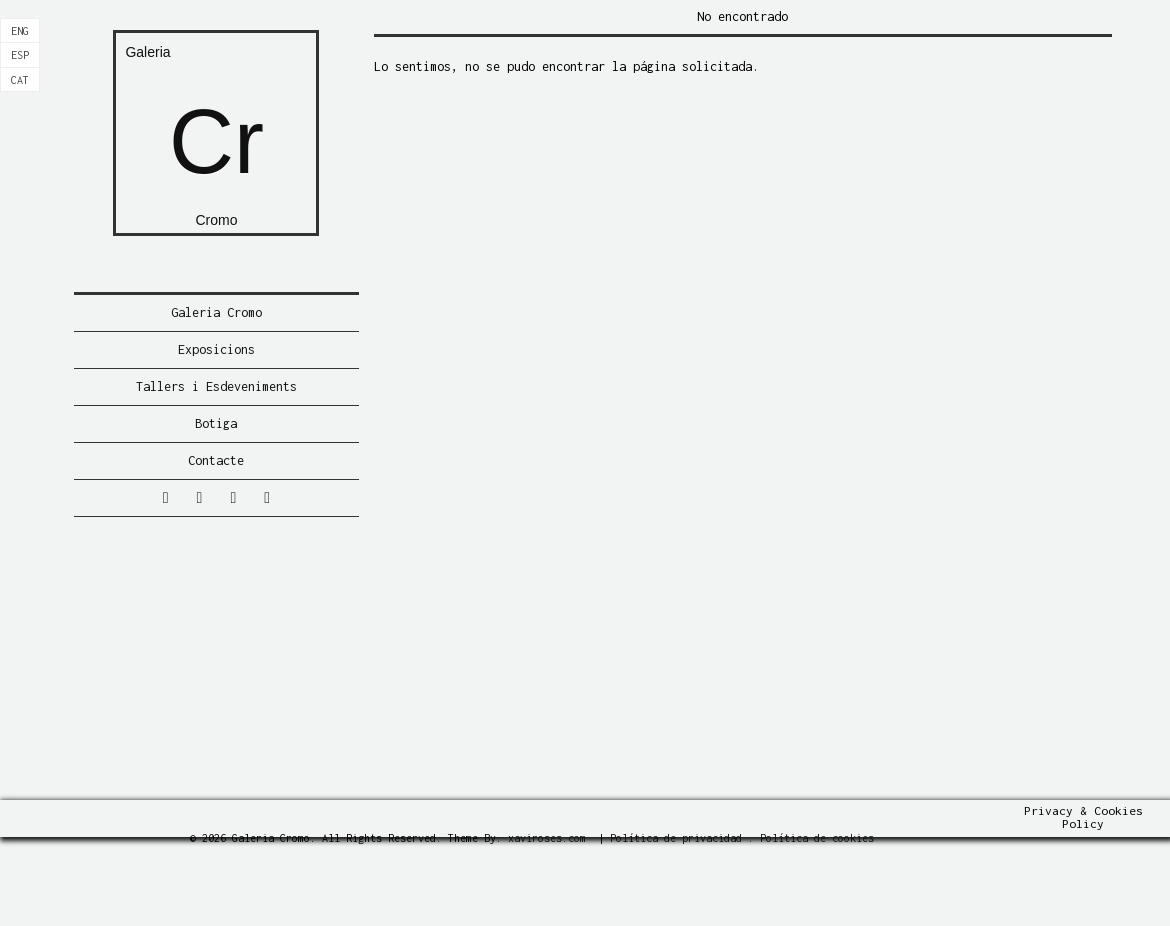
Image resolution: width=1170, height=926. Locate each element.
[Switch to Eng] (20, 31)
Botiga (216, 423)
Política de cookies (817, 838)
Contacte (216, 460)
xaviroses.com (547, 838)
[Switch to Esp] (20, 55)
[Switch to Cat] (20, 80)
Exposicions (216, 349)
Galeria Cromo (216, 312)
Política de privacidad (676, 838)
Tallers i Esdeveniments (216, 386)
